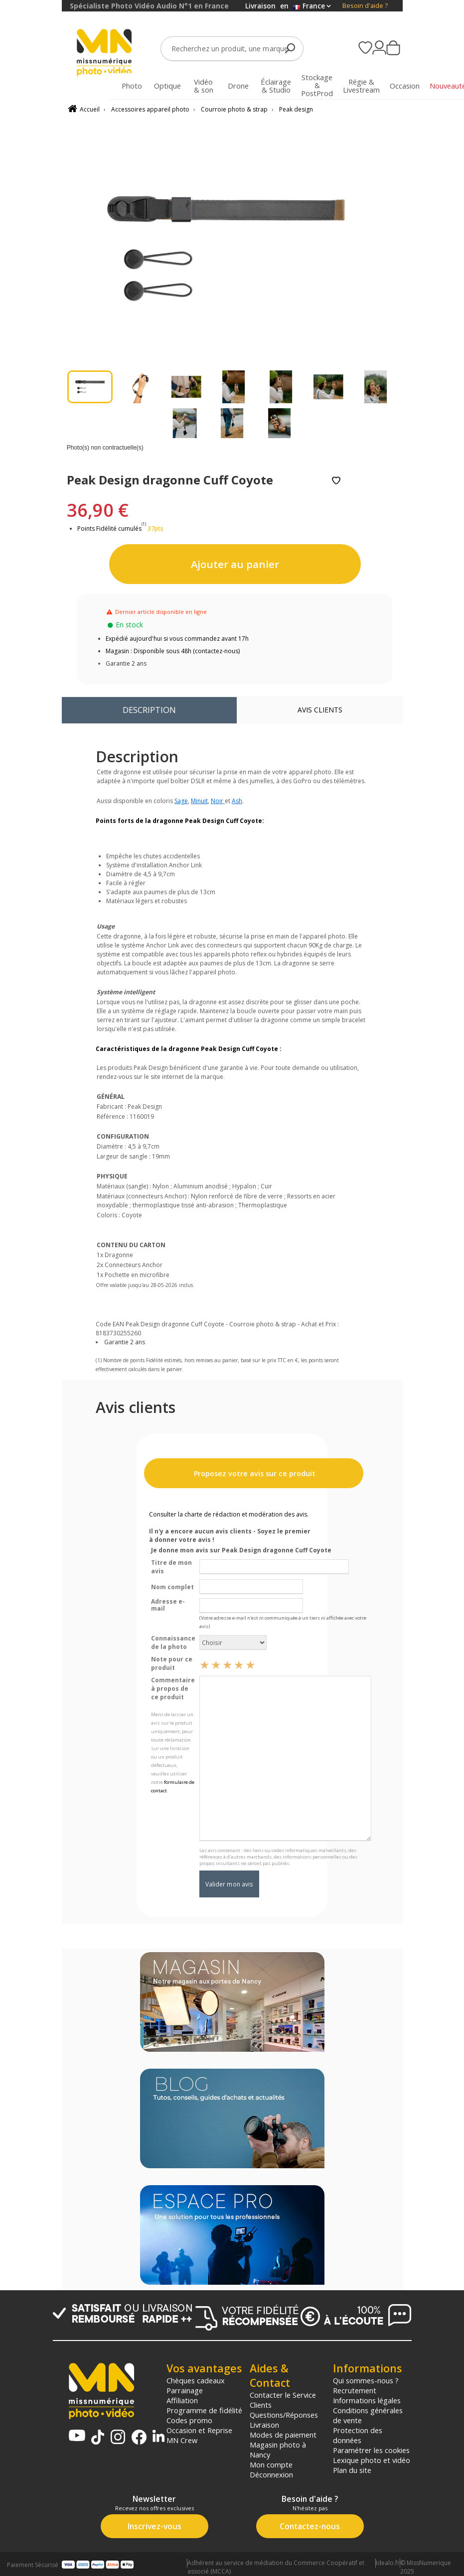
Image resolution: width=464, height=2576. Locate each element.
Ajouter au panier (235, 564)
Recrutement (354, 2390)
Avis (320, 709)
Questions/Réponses (284, 2415)
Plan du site (352, 2470)
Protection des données (357, 2435)
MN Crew (181, 2440)
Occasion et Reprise (199, 2430)
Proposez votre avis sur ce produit (253, 1473)
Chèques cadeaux (195, 2380)
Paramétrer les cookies (371, 2450)
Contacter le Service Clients (283, 2400)
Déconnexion (271, 2474)
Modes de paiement (283, 2435)
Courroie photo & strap (234, 109)
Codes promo (189, 2420)
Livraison (264, 2425)
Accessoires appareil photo (150, 109)
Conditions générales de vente (368, 2415)
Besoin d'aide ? (365, 5)
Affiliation (182, 2400)
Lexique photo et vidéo (371, 2460)
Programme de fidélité (204, 2410)
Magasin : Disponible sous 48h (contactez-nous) (173, 651)
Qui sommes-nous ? (366, 2380)
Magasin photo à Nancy (278, 2449)
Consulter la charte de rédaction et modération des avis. (229, 1514)
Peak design (296, 109)
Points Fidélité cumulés (109, 528)
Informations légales (367, 2400)
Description (149, 709)
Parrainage (184, 2390)
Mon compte (271, 2464)
